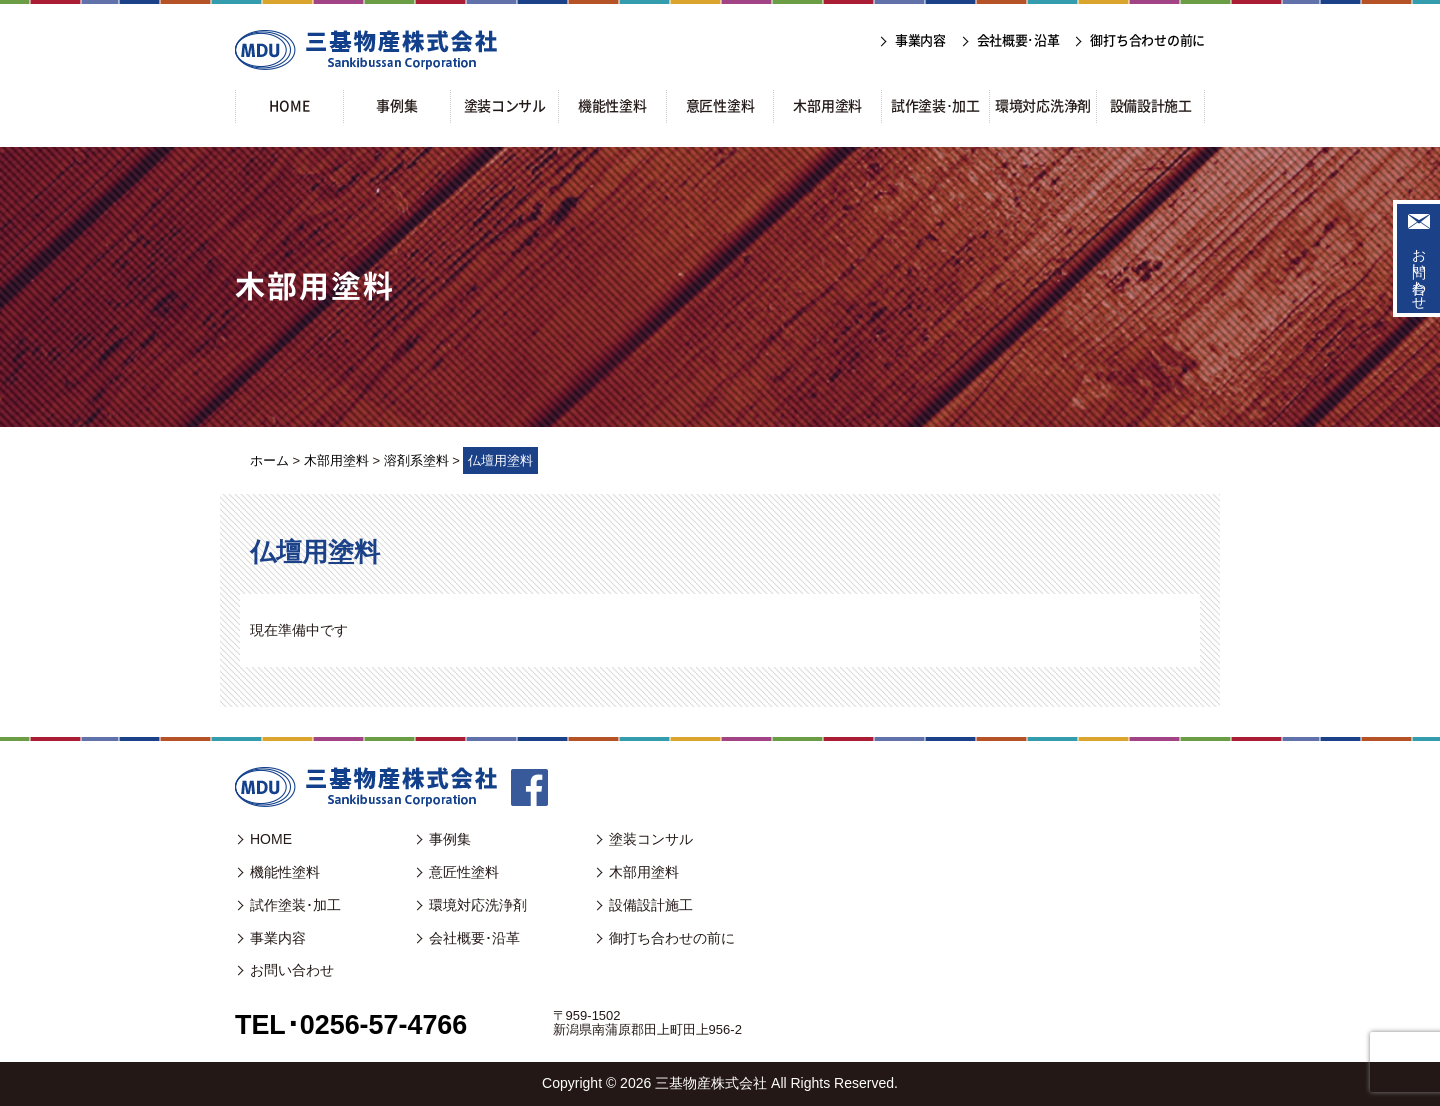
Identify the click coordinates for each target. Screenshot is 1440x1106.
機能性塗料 (285, 872)
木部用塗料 (644, 872)
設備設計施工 (651, 905)
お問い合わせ (1419, 271)
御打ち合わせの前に (672, 938)
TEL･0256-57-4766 (355, 1024)
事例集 (450, 839)
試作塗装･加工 (295, 905)
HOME (271, 839)
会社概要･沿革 (474, 938)
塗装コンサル (651, 839)
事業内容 (278, 938)
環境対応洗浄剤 (478, 905)
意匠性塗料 (464, 872)
